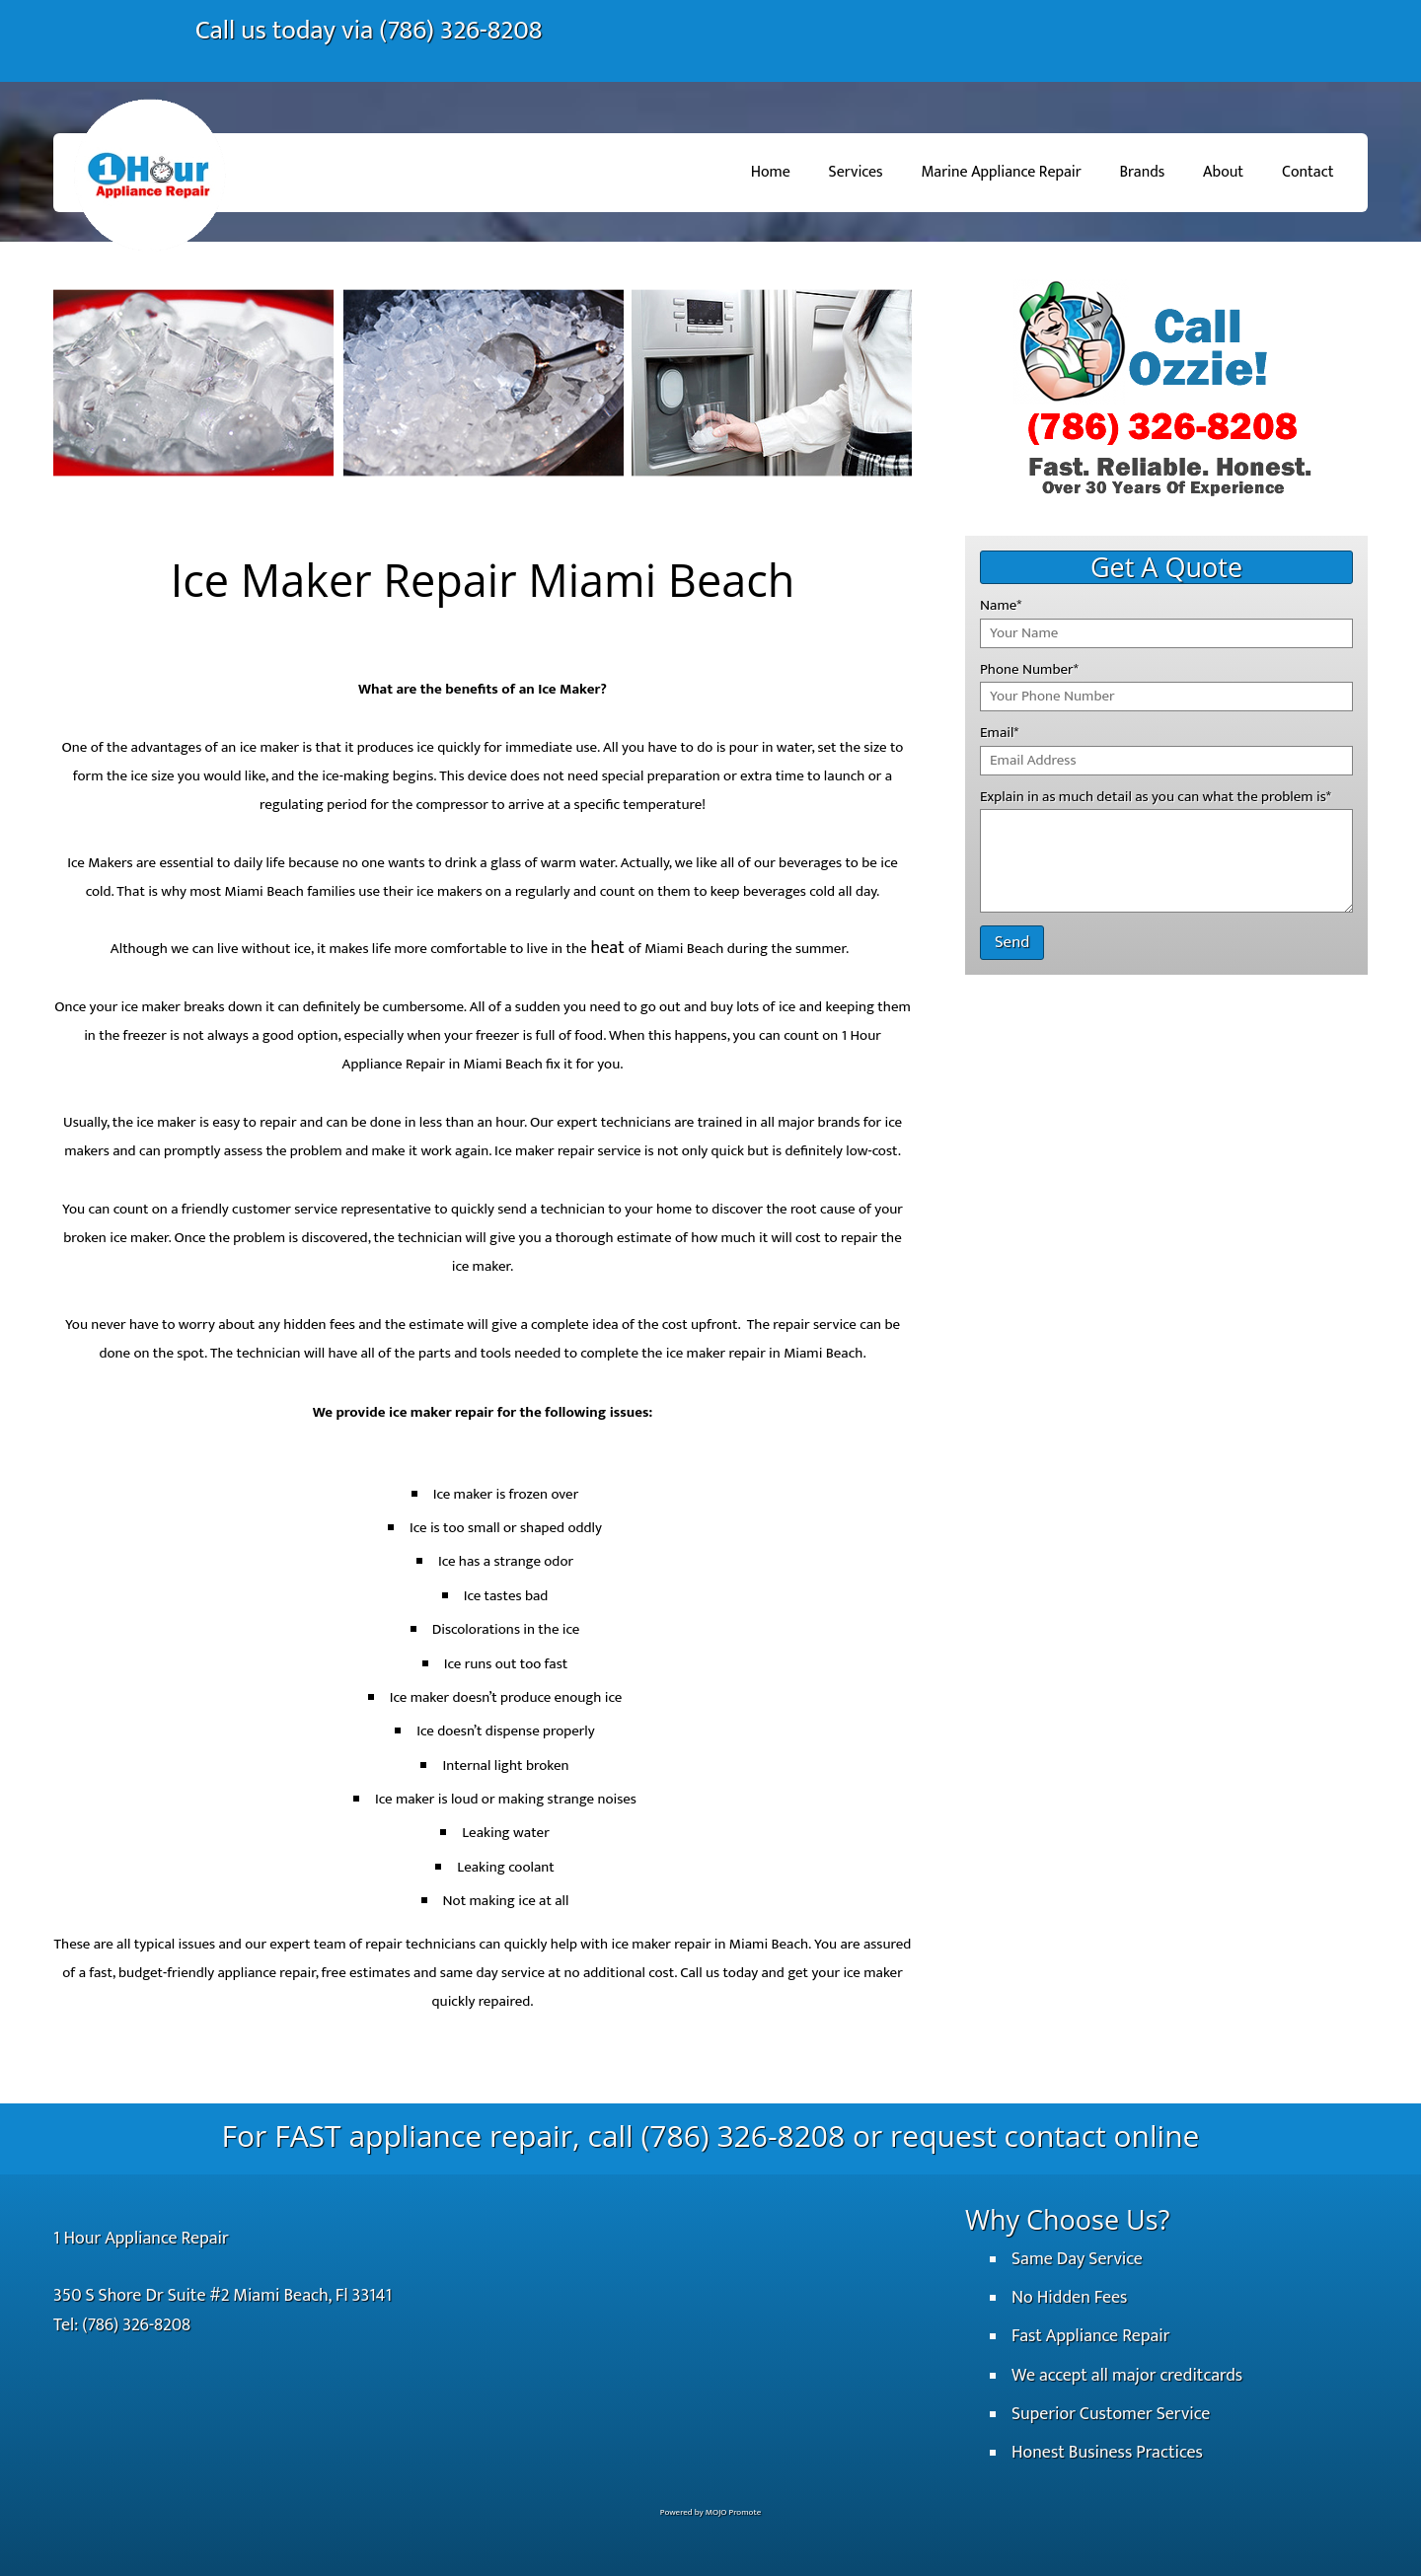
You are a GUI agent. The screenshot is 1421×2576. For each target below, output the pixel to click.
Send (1012, 942)
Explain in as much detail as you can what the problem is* (1155, 796)
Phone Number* (1029, 669)
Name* (1000, 605)
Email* (999, 732)
